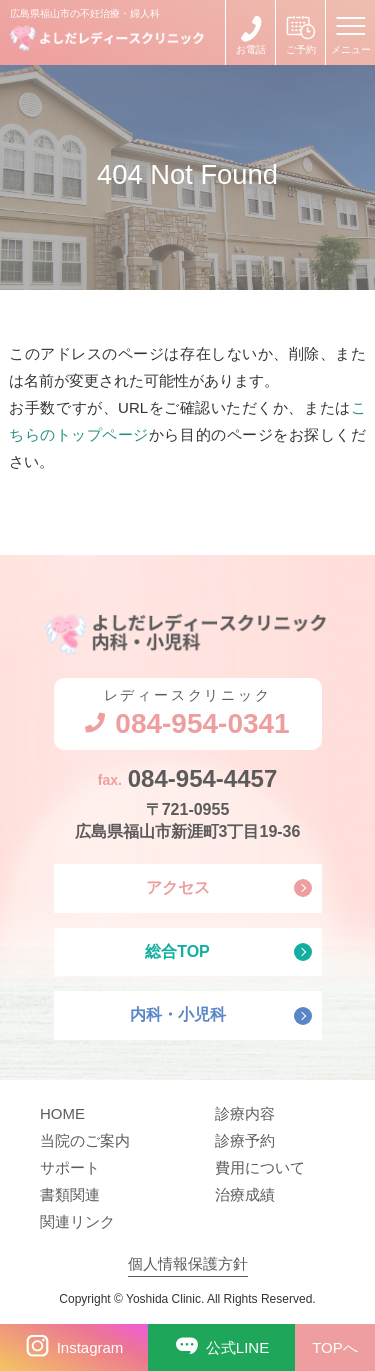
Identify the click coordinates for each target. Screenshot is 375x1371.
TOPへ (335, 1347)
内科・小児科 (178, 1014)
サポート (70, 1167)
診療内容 (245, 1113)
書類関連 (70, 1194)
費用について (260, 1167)
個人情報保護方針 (188, 1263)
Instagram (71, 1347)
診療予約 (245, 1140)
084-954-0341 (250, 32)
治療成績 (245, 1194)
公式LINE (218, 1347)
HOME (62, 1113)
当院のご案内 (85, 1140)
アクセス (178, 887)
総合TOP (177, 951)
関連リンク (77, 1221)
